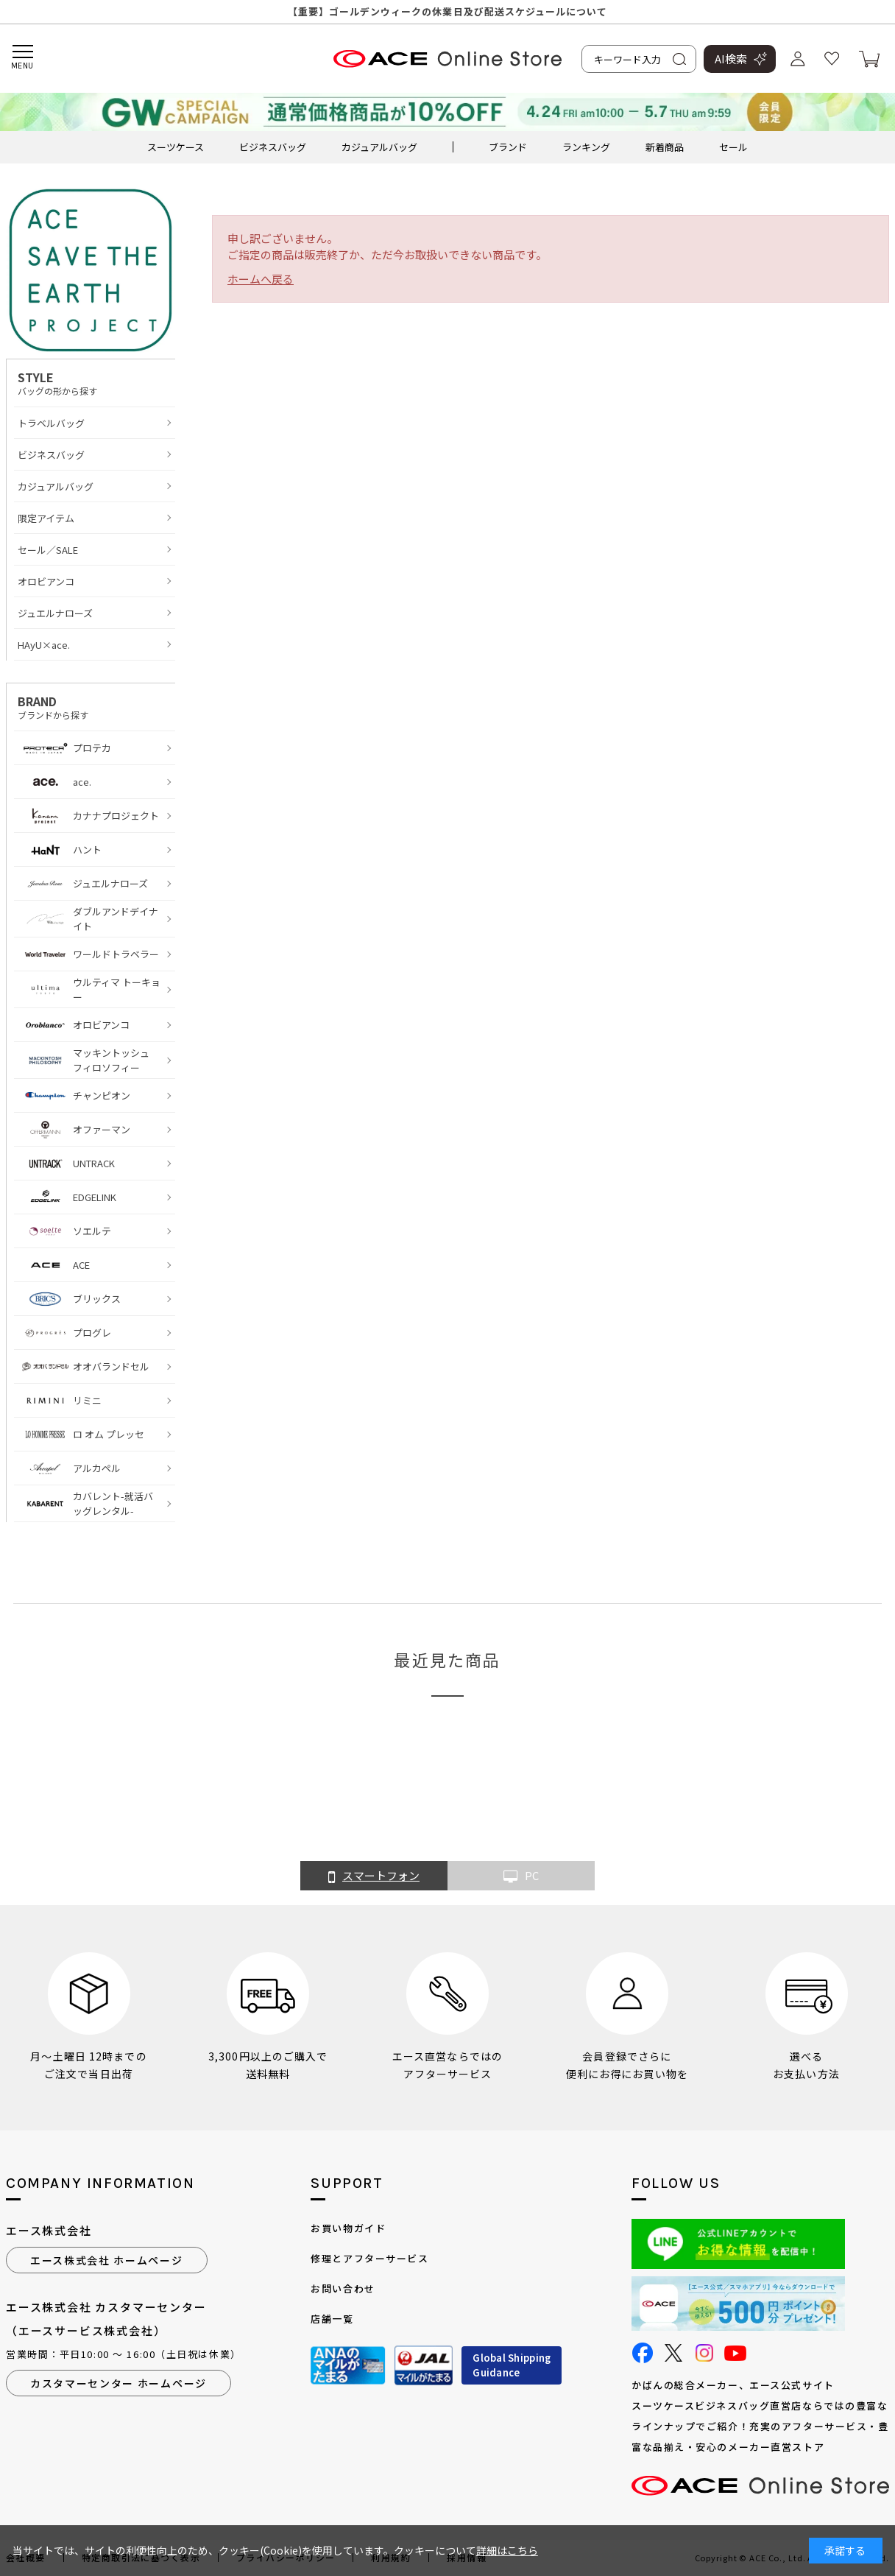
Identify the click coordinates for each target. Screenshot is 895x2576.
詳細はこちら (507, 2550)
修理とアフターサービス (369, 2258)
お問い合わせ (343, 2288)
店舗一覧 (332, 2319)
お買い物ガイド (348, 2228)
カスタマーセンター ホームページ (118, 2383)
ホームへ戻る (260, 278)
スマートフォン (374, 1876)
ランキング (586, 147)
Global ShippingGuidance (512, 2365)
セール (733, 147)
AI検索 (731, 58)
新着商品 (664, 147)
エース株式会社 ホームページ (106, 2260)
